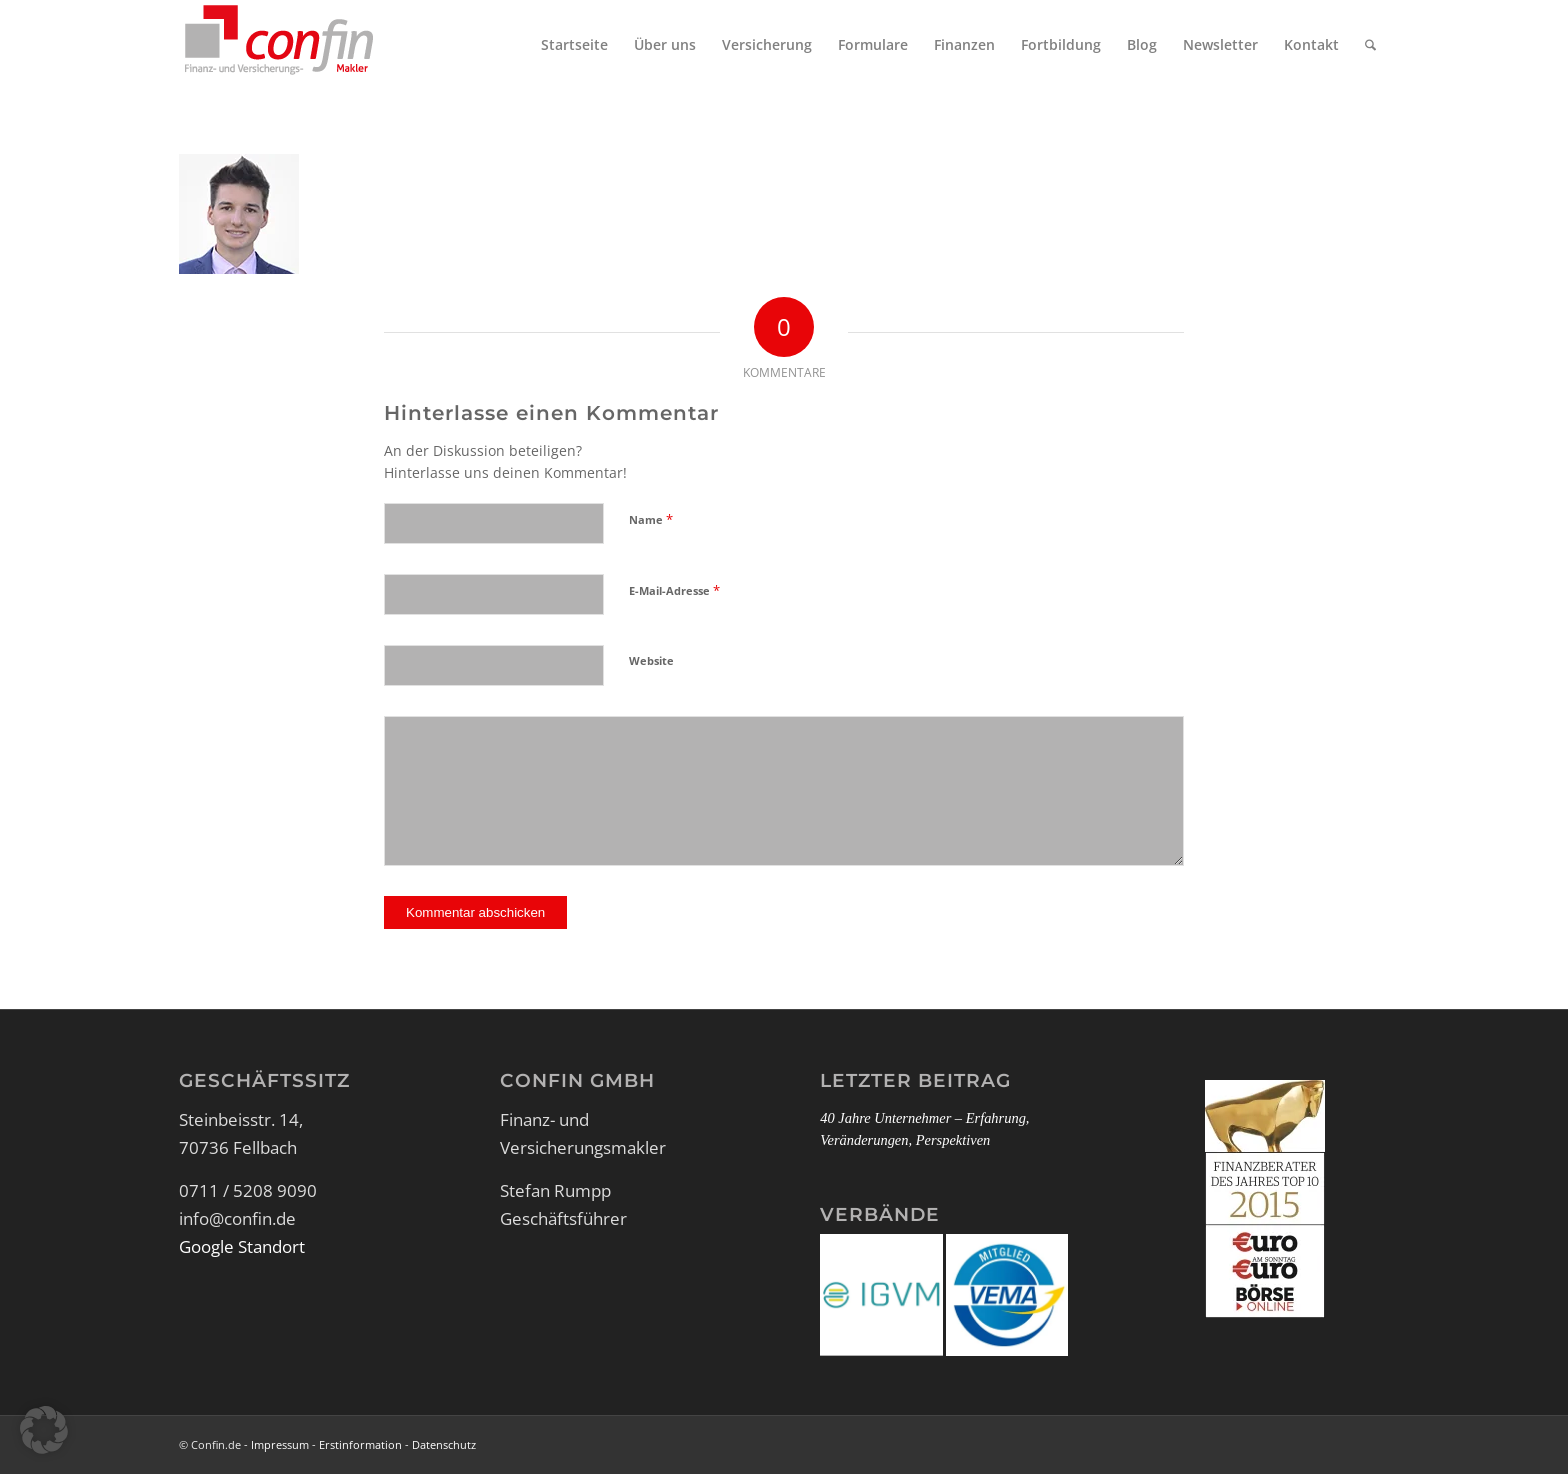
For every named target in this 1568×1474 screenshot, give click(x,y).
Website (651, 660)
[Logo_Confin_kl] (279, 45)
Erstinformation (360, 1444)
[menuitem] (574, 45)
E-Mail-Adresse (674, 590)
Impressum (280, 1444)
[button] (44, 1430)
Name (651, 519)
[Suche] (1370, 45)
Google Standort (242, 1246)
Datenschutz (444, 1444)
